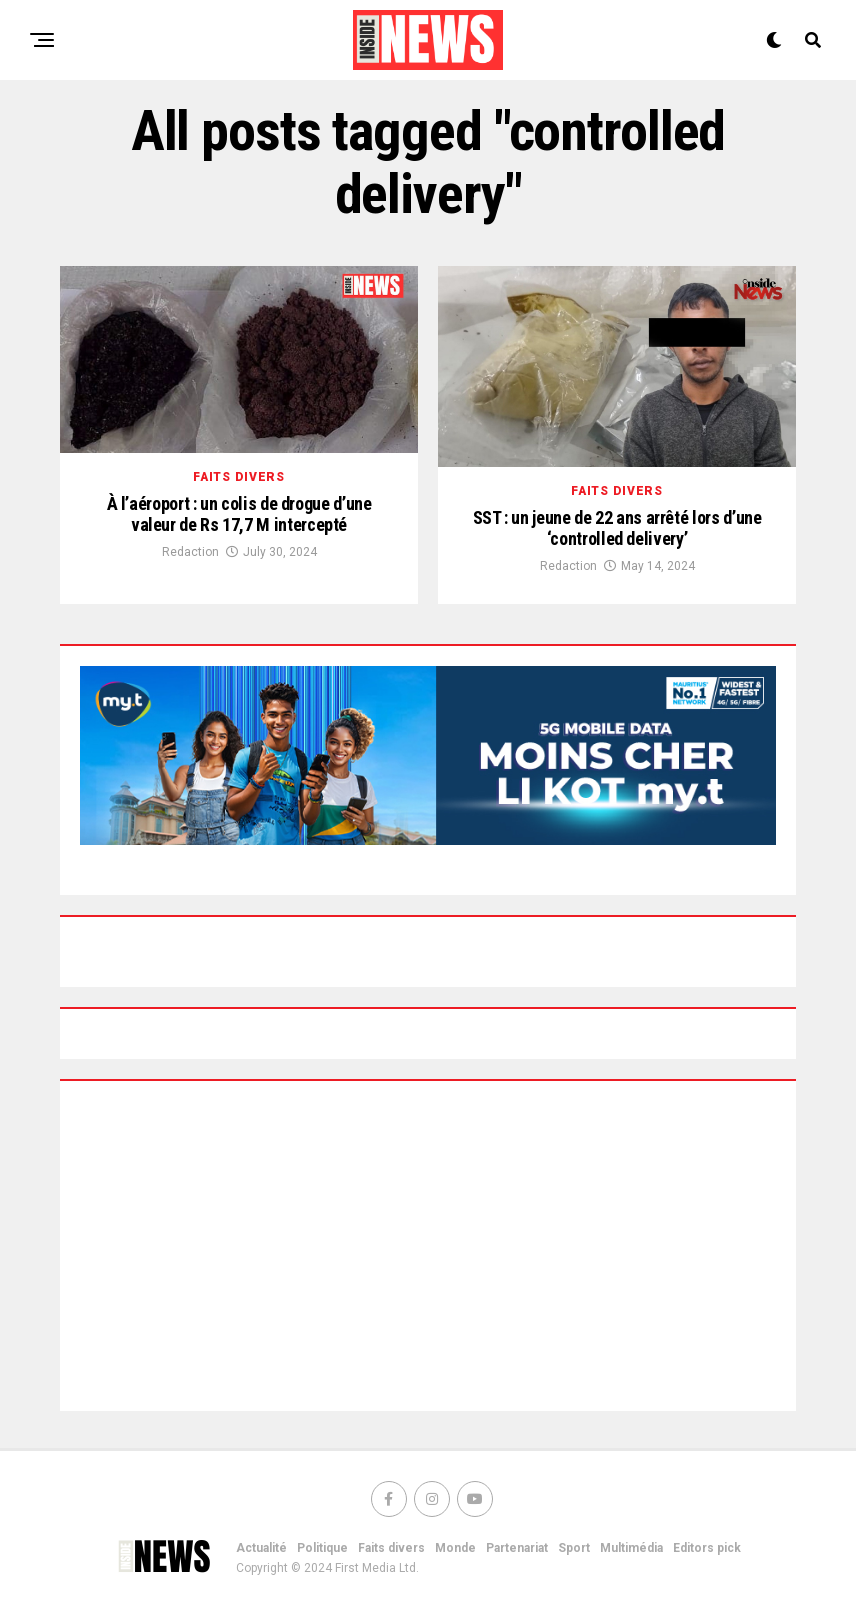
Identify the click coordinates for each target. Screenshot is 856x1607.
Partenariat (517, 1548)
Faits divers (391, 1548)
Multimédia (631, 1548)
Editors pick (707, 1548)
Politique (322, 1548)
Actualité (261, 1548)
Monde (455, 1548)
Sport (574, 1548)
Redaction (190, 552)
